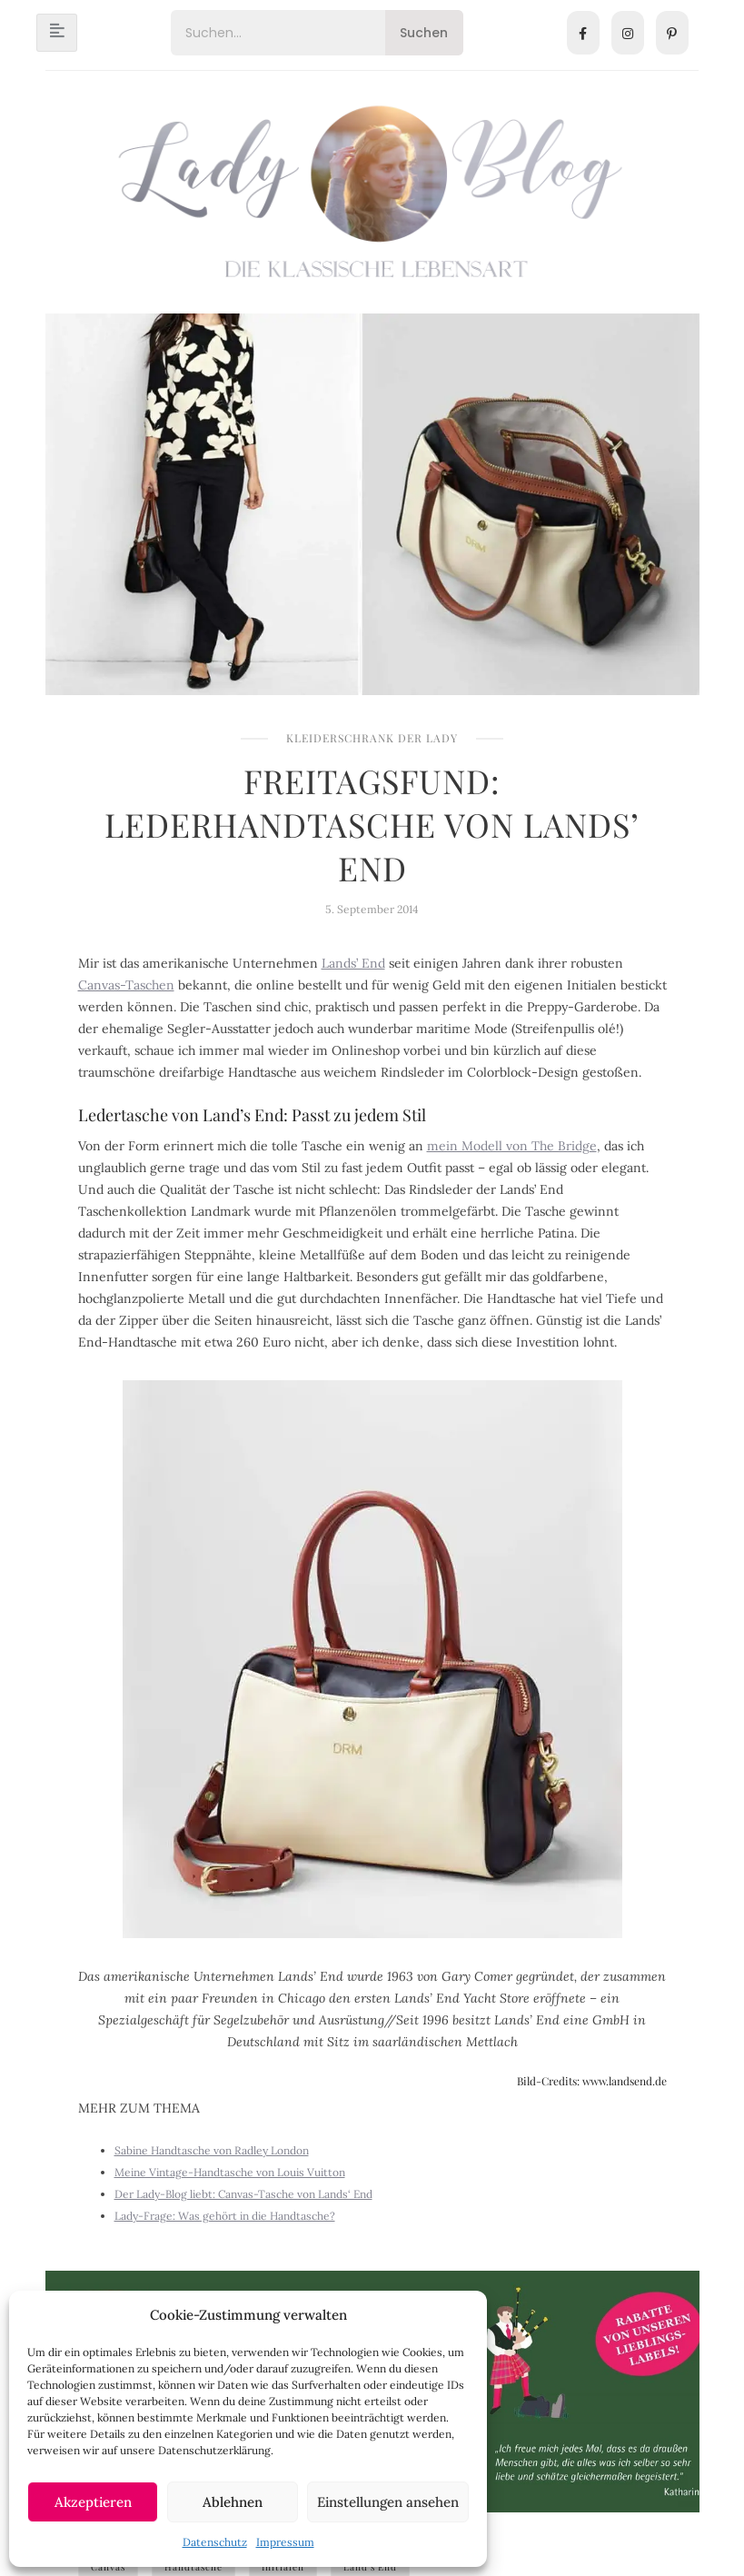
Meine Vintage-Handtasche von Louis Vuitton (229, 2172)
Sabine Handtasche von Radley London (211, 2150)
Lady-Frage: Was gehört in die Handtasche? (224, 2216)
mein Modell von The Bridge (512, 1146)
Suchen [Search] (424, 33)
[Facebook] (583, 33)
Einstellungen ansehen (388, 2502)
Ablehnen (233, 2502)
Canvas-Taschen (126, 985)
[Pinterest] (672, 33)
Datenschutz (215, 2542)
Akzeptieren (93, 2502)
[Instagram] (627, 33)
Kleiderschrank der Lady (372, 738)
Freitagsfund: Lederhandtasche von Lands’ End (372, 824)
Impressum (285, 2542)
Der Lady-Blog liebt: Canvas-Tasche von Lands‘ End (243, 2194)
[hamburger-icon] (56, 33)
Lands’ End (353, 963)
